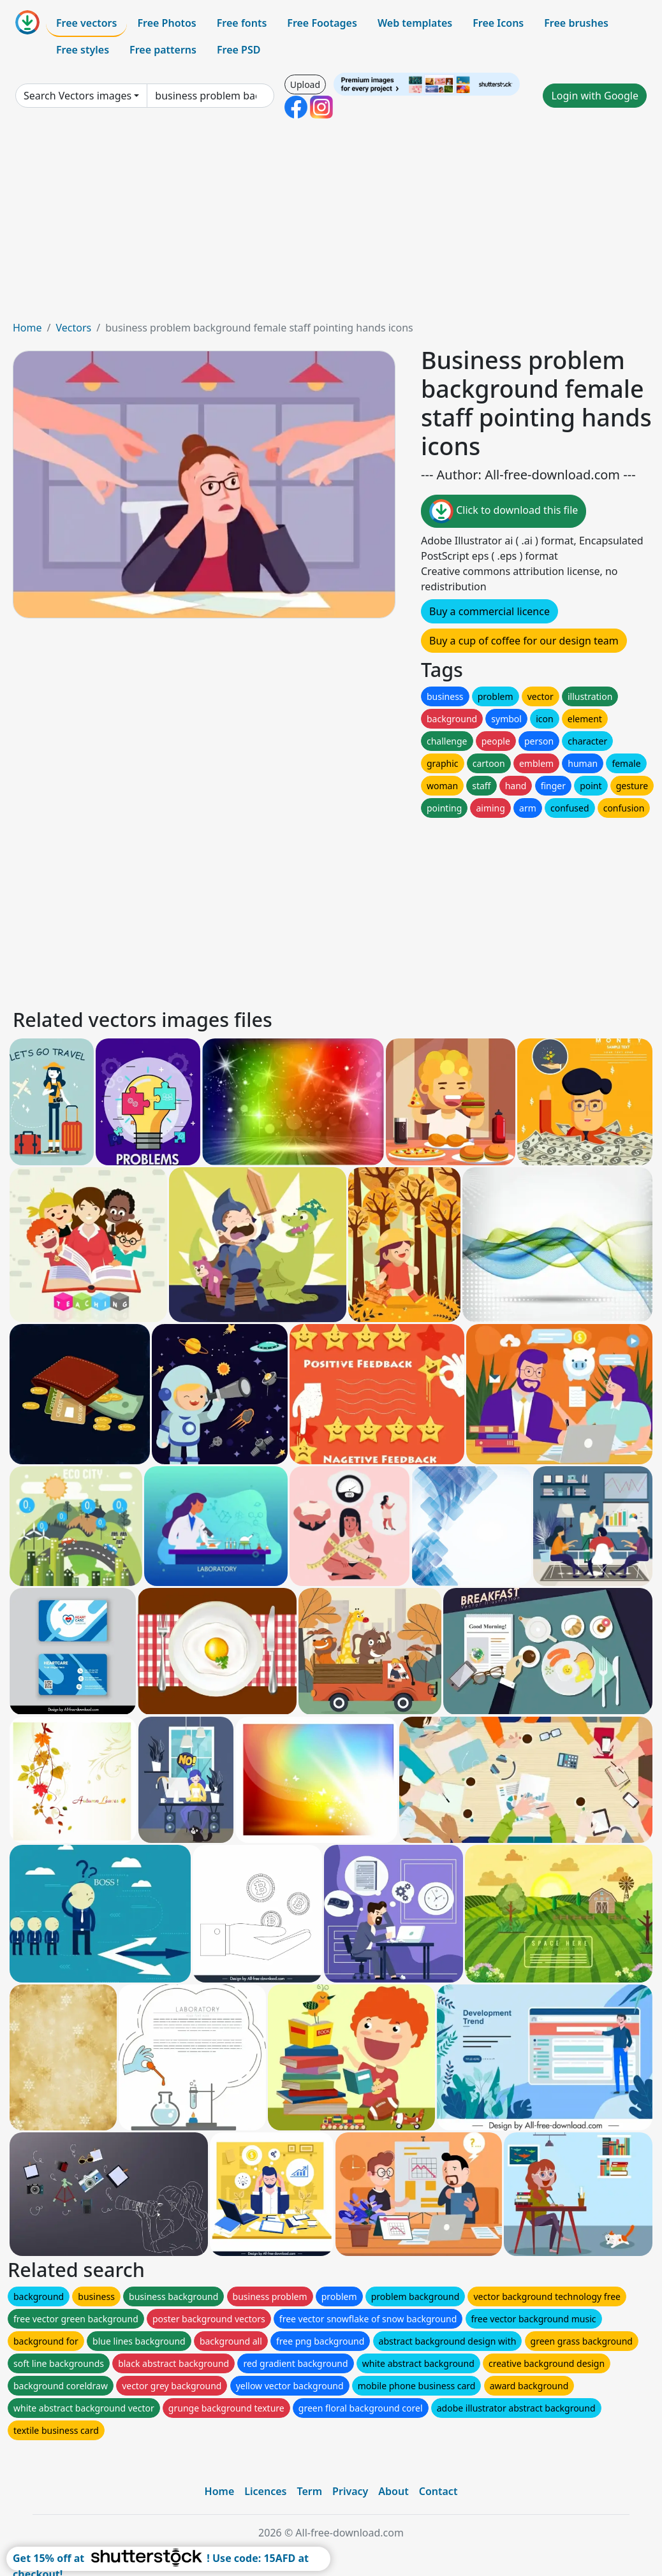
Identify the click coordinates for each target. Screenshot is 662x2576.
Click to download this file (503, 511)
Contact (438, 2491)
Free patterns (162, 50)
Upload (305, 84)
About (393, 2491)
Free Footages (322, 23)
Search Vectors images (77, 96)
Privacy (350, 2491)
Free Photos (166, 23)
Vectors (73, 328)
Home (27, 328)
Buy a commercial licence (489, 611)
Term (309, 2491)
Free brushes (576, 23)
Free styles (82, 50)
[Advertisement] (331, 224)
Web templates (415, 23)
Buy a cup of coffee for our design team (524, 641)
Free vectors (86, 23)
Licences (265, 2491)
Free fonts (242, 23)
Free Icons (498, 23)
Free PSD (238, 50)
